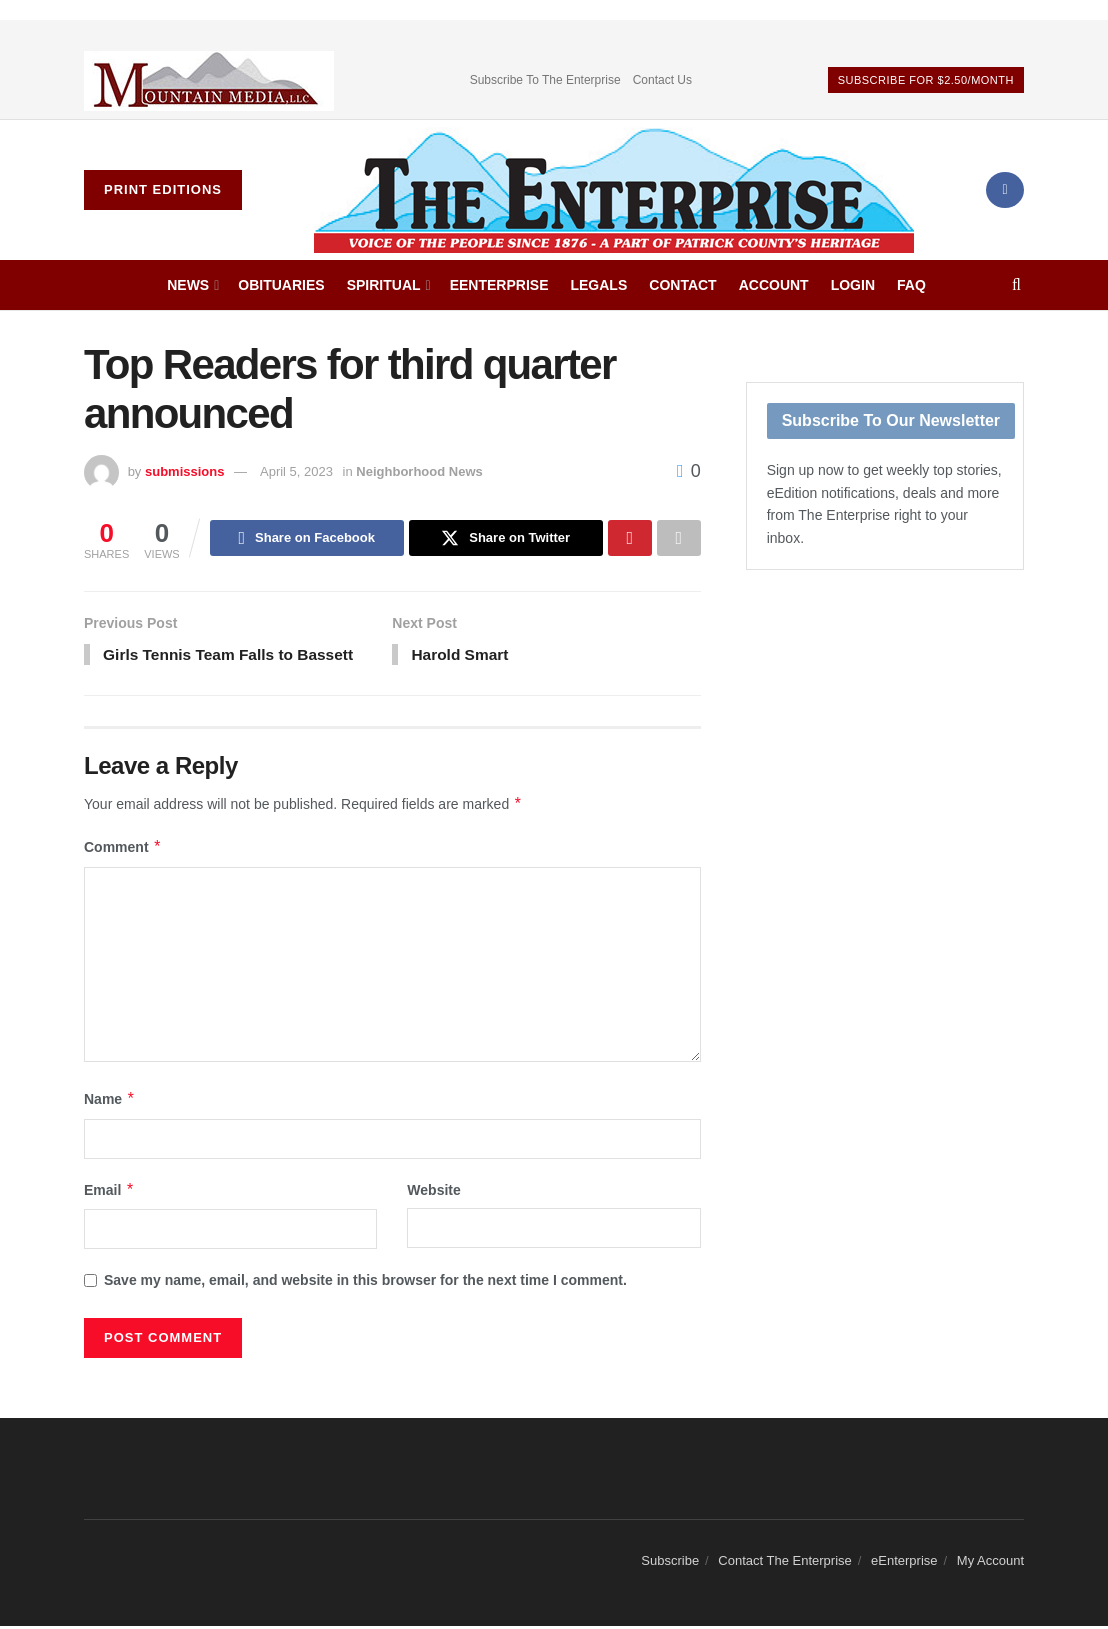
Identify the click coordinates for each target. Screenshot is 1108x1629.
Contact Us (662, 80)
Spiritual (384, 285)
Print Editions (163, 189)
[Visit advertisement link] (209, 80)
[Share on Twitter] (506, 539)
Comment (123, 851)
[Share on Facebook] (307, 539)
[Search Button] (1016, 285)
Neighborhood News (419, 471)
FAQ (911, 285)
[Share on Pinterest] (630, 539)
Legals (598, 285)
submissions (184, 471)
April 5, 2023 (296, 471)
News (188, 285)
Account (774, 285)
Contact (682, 285)
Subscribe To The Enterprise (545, 80)
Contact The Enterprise (784, 1564)
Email (109, 1193)
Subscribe (670, 1564)
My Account (990, 1564)
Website (433, 1193)
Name (110, 1102)
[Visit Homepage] (614, 190)
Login (853, 285)
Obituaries (281, 285)
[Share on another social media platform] (679, 539)
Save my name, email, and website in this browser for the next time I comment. (365, 1283)
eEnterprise (499, 285)
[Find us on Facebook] (1005, 190)
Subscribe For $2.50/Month (926, 80)
